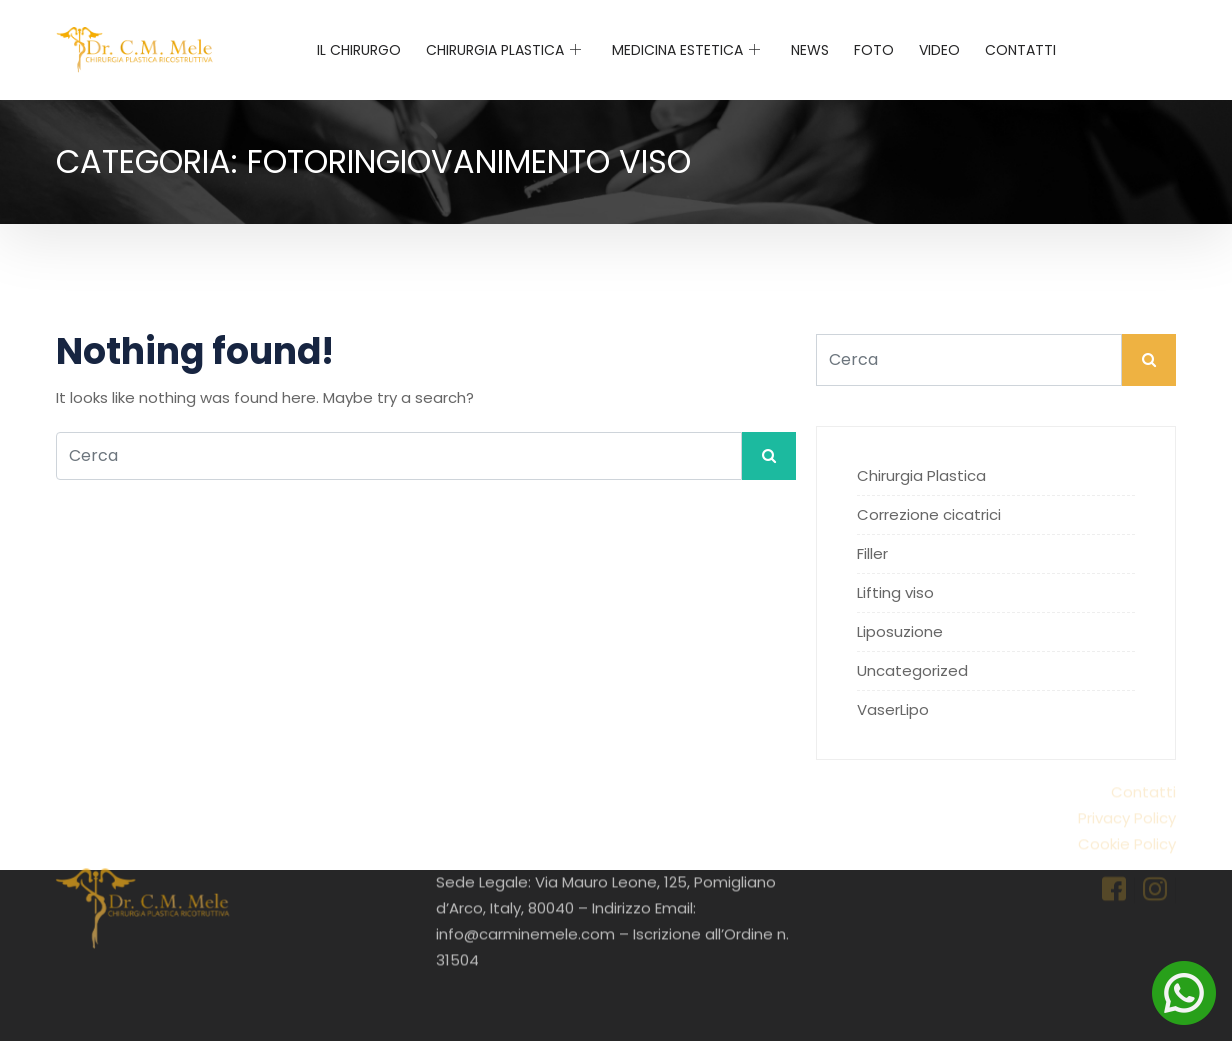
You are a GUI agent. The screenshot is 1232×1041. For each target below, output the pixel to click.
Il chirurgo (359, 50)
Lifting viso (895, 592)
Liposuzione (900, 631)
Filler (872, 553)
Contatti (1020, 50)
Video (939, 50)
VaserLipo (893, 709)
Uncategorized (912, 670)
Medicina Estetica (686, 50)
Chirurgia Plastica (503, 50)
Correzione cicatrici (929, 514)
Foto (874, 50)
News (810, 50)
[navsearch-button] (1162, 46)
